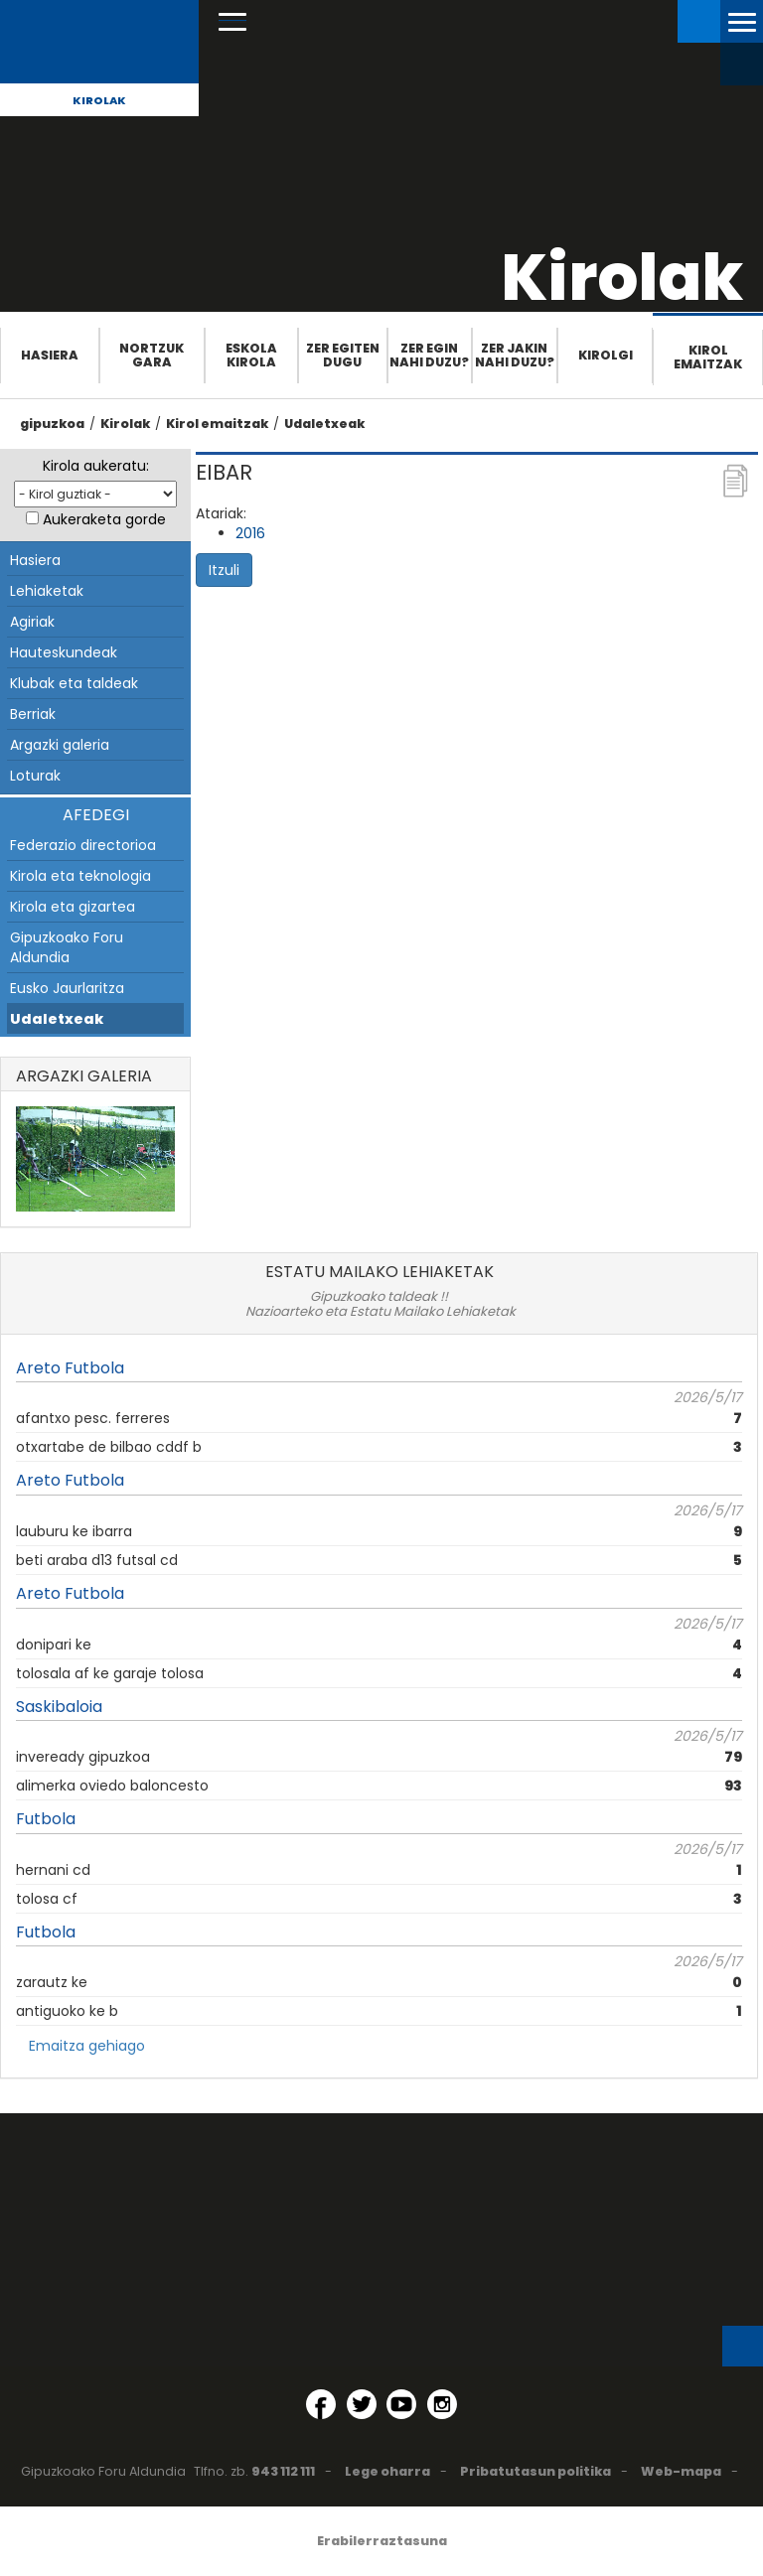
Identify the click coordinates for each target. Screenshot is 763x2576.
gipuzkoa (52, 423)
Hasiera (49, 355)
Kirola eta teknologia (80, 876)
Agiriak (32, 622)
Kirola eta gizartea (72, 907)
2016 (250, 533)
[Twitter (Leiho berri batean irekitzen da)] (362, 2404)
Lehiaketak (46, 591)
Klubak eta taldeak (74, 683)
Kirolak (99, 100)
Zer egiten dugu (343, 355)
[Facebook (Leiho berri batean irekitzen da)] (321, 2404)
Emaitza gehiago (87, 2046)
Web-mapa (681, 2471)
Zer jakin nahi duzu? (514, 355)
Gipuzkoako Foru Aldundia (66, 947)
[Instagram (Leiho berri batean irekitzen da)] (442, 2404)
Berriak (33, 714)
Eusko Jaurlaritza (67, 988)
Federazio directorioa (83, 845)
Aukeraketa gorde (104, 519)
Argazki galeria (59, 745)
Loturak (35, 776)
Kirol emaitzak (708, 357)
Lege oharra (387, 2471)
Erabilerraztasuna (382, 2540)
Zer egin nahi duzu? (429, 355)
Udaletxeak (324, 423)
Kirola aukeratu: (96, 466)
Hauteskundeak (63, 652)
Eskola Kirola (251, 355)
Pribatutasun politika (535, 2471)
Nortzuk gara (151, 355)
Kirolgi (605, 355)
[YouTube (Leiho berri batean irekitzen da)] (401, 2404)
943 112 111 (283, 2471)
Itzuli (224, 570)
